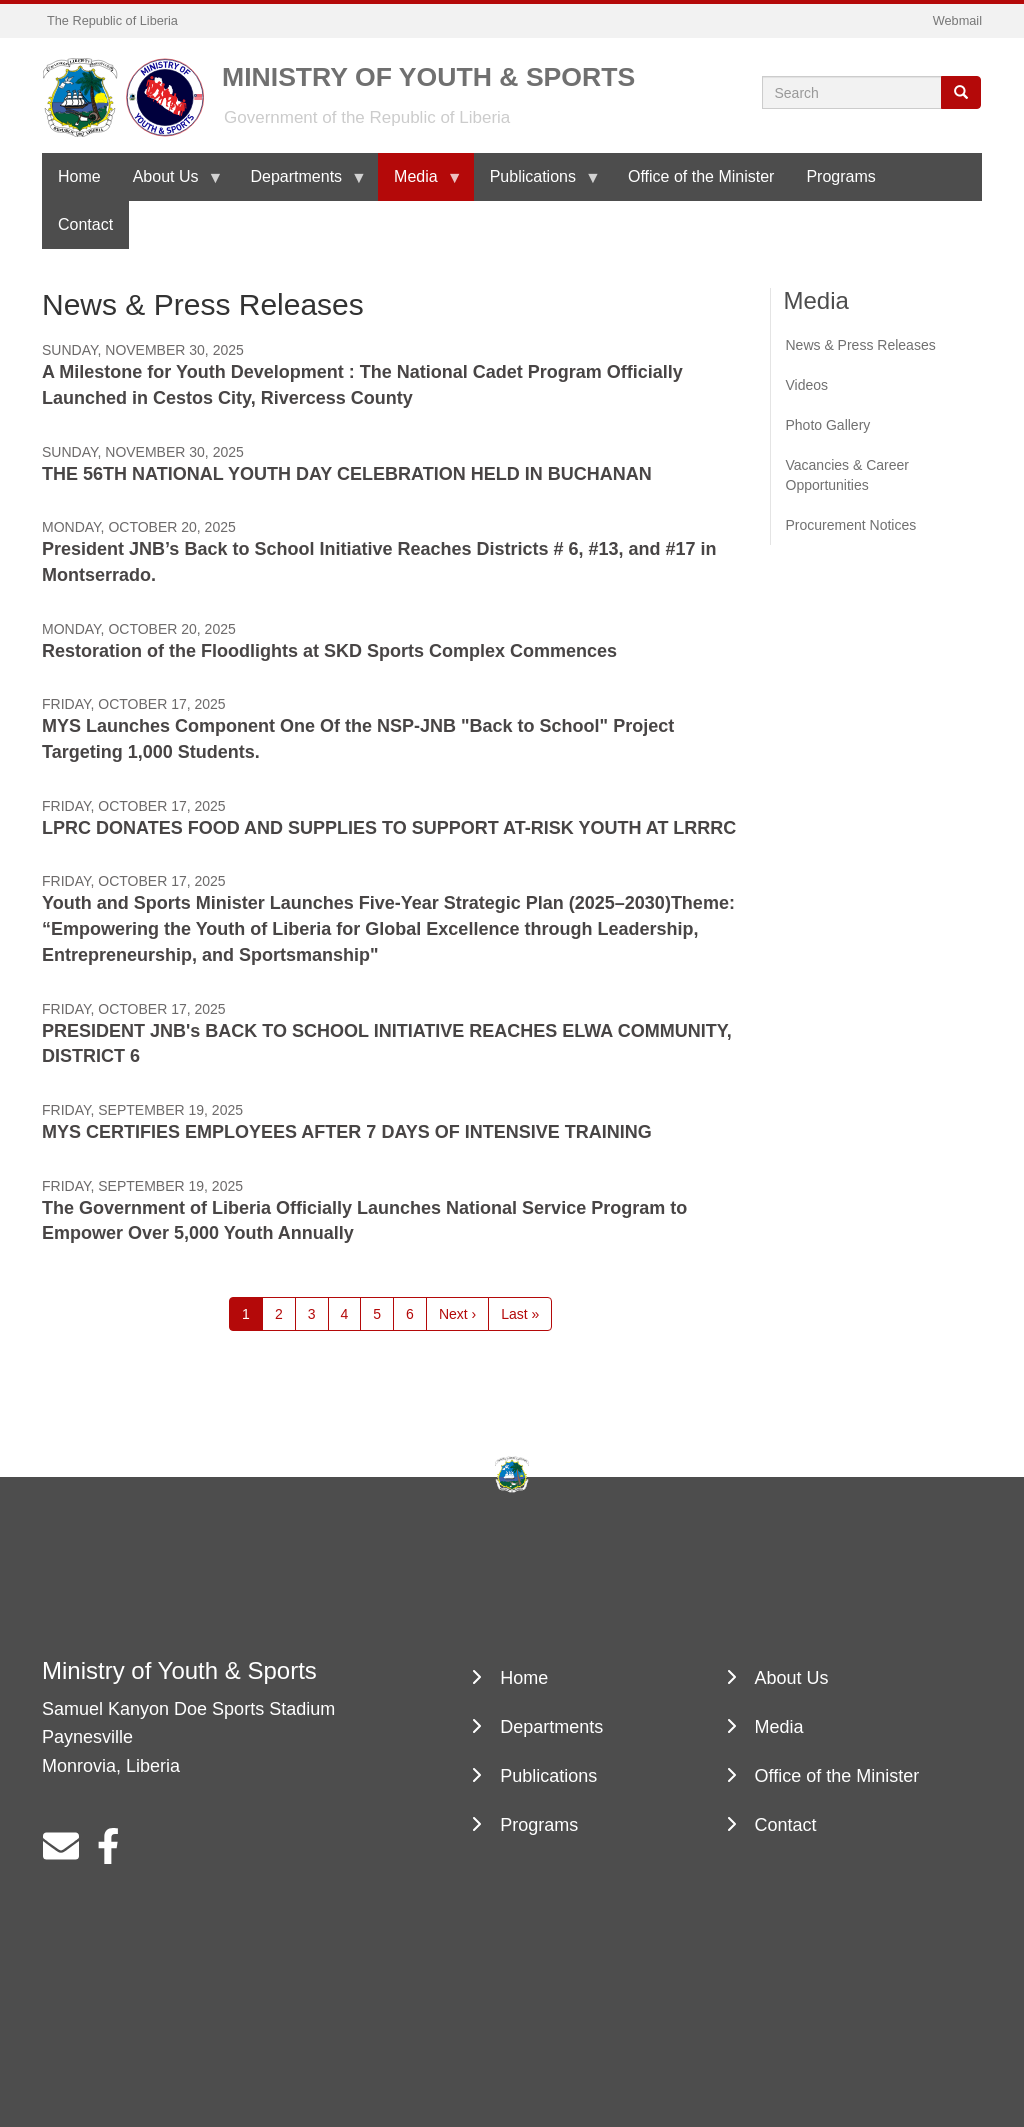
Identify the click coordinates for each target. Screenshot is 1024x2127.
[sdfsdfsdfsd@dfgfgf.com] (61, 1854)
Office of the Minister (701, 176)
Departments (301, 184)
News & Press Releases (861, 345)
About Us (170, 184)
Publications (537, 184)
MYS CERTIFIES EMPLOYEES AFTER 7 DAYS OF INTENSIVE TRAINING (347, 1132)
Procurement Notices (851, 525)
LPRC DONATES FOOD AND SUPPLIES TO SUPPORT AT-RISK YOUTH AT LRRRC (389, 828)
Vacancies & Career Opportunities (847, 475)
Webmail (957, 20)
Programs (840, 176)
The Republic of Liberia (112, 20)
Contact (85, 224)
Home (79, 176)
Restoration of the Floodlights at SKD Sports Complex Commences (329, 651)
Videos (807, 385)
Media (420, 184)
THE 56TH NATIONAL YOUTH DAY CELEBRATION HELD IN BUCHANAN (347, 474)
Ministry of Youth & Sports (428, 75)
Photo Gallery (828, 425)
